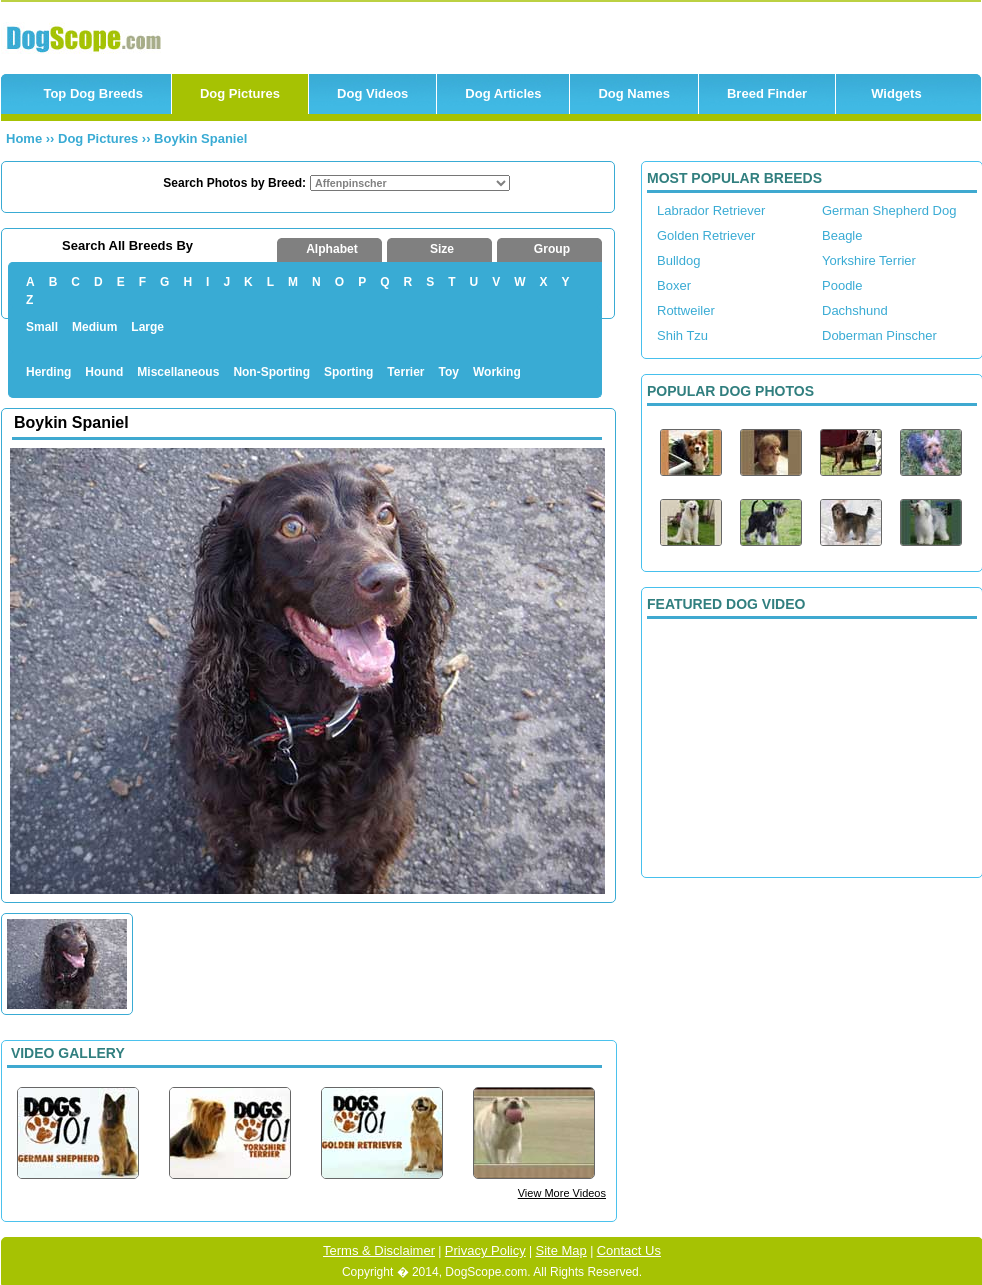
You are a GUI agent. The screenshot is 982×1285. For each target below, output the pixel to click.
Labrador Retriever (711, 210)
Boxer (674, 285)
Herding (48, 372)
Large (147, 327)
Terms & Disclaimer (379, 1250)
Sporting (348, 372)
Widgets (896, 93)
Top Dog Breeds (92, 93)
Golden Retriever (706, 235)
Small (42, 327)
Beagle (842, 235)
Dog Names (634, 93)
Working (497, 372)
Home (24, 138)
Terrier (405, 372)
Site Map (561, 1250)
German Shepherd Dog (889, 210)
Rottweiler (686, 310)
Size (442, 249)
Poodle (842, 285)
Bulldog (678, 260)
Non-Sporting (271, 372)
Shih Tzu (682, 335)
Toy (449, 372)
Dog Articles (503, 93)
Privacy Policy (485, 1250)
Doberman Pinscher (879, 335)
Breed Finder (767, 93)
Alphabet (332, 249)
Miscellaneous (178, 372)
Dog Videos (372, 93)
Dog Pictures (240, 93)
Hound (104, 372)
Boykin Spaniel (200, 138)
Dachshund (855, 310)
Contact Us (629, 1250)
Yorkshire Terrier (869, 260)
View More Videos (562, 1193)
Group (552, 249)
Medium (94, 327)
